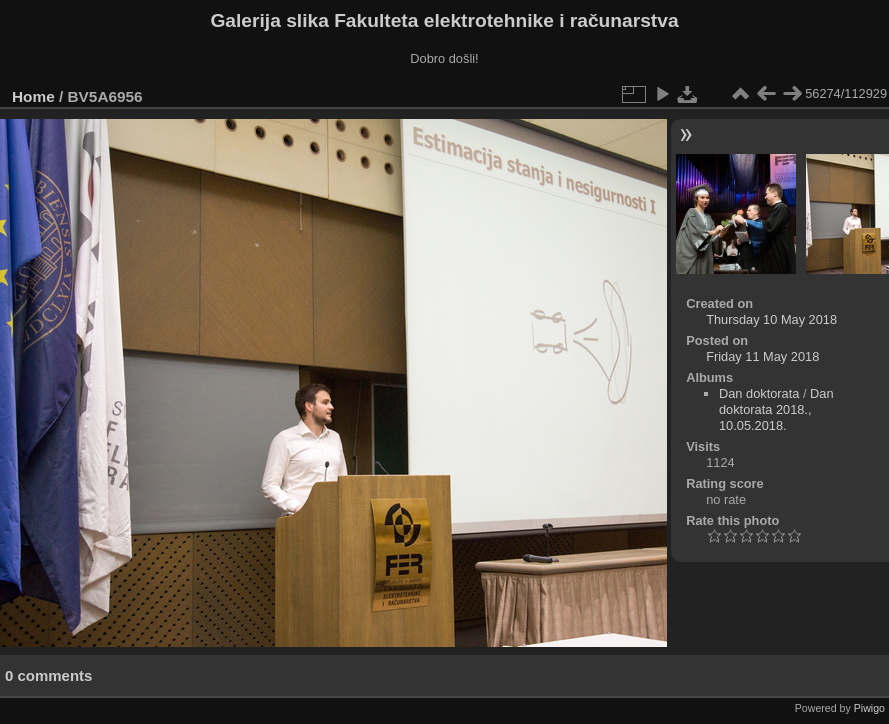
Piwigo (869, 708)
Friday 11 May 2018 (762, 356)
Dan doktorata (759, 393)
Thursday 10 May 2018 (771, 319)
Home (33, 96)
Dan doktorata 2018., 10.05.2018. (776, 409)
